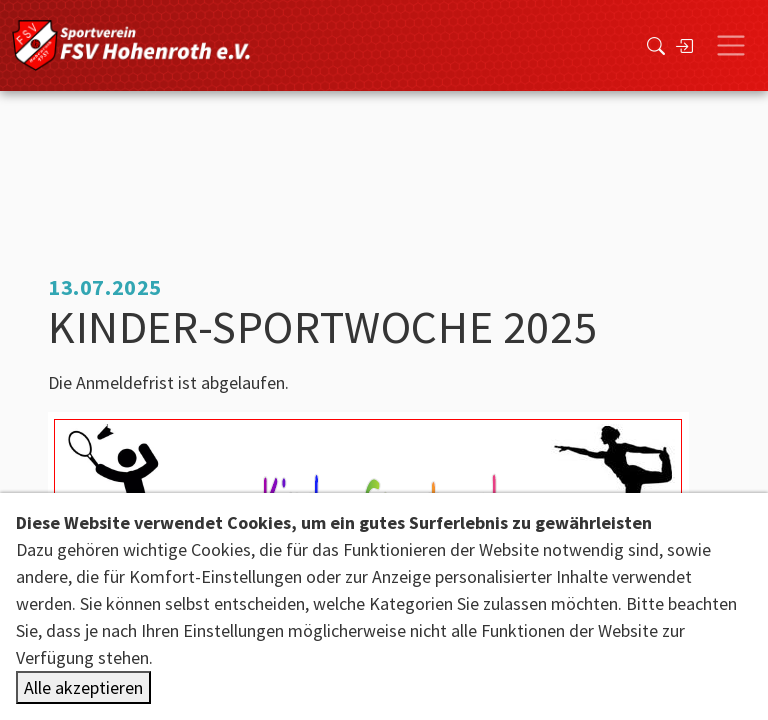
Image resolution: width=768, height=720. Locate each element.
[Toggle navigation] (731, 46)
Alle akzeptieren (83, 687)
